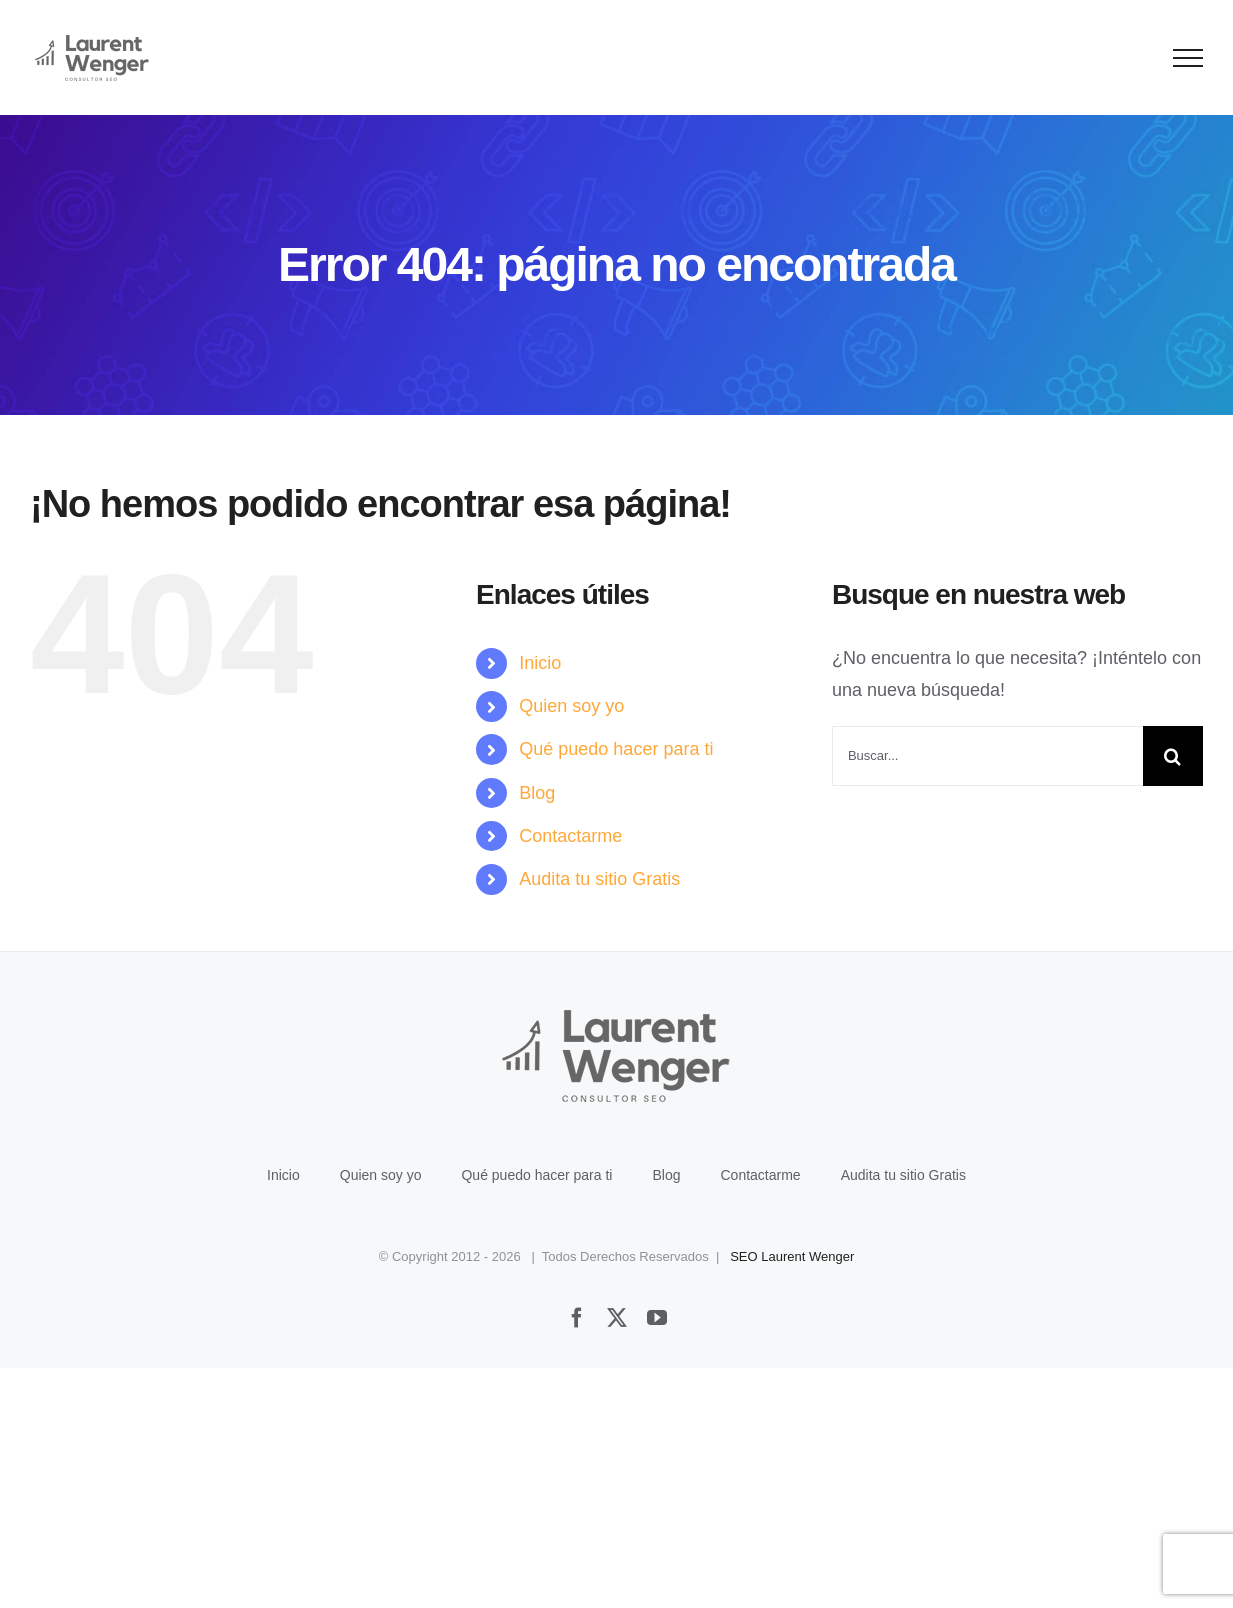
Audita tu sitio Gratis (599, 879)
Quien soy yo (571, 706)
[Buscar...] (987, 756)
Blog (537, 793)
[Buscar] (1173, 756)
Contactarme (570, 836)
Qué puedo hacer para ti (616, 749)
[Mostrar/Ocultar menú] (1188, 58)
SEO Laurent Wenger (792, 1256)
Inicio (540, 663)
